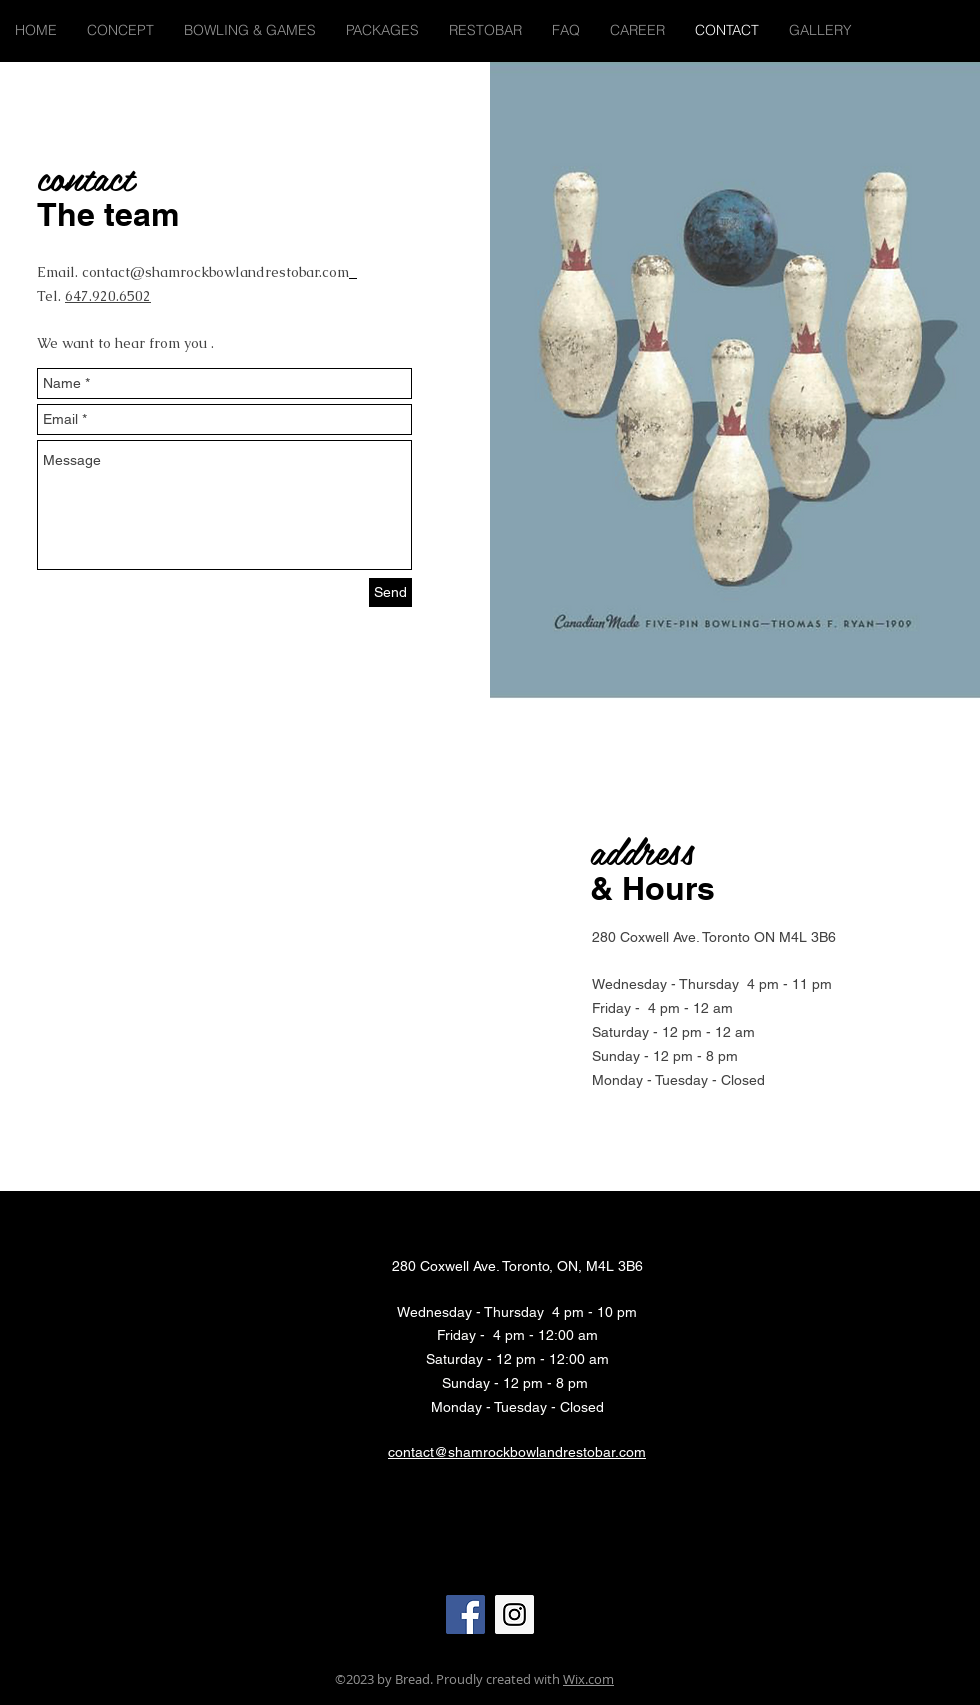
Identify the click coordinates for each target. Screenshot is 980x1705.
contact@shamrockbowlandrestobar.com (215, 272)
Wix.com (588, 1679)
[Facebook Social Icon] (465, 1614)
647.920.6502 (108, 296)
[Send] (390, 592)
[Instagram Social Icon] (514, 1614)
